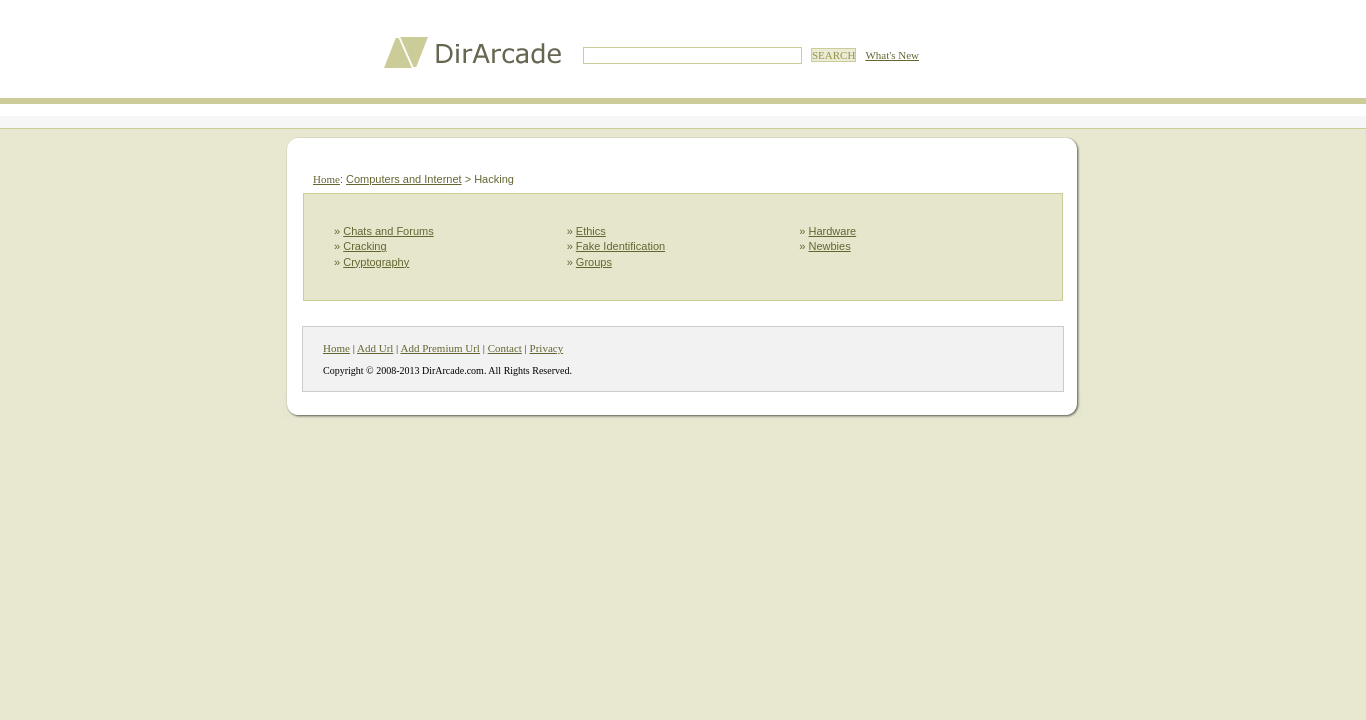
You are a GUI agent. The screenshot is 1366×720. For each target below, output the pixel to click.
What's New (892, 55)
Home (326, 179)
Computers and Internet (404, 179)
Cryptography (376, 262)
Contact (505, 348)
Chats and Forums (388, 231)
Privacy (547, 348)
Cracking (364, 246)
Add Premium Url (439, 348)
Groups (594, 262)
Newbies (830, 246)
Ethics (591, 231)
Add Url (375, 348)
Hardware (833, 231)
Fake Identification (620, 246)
